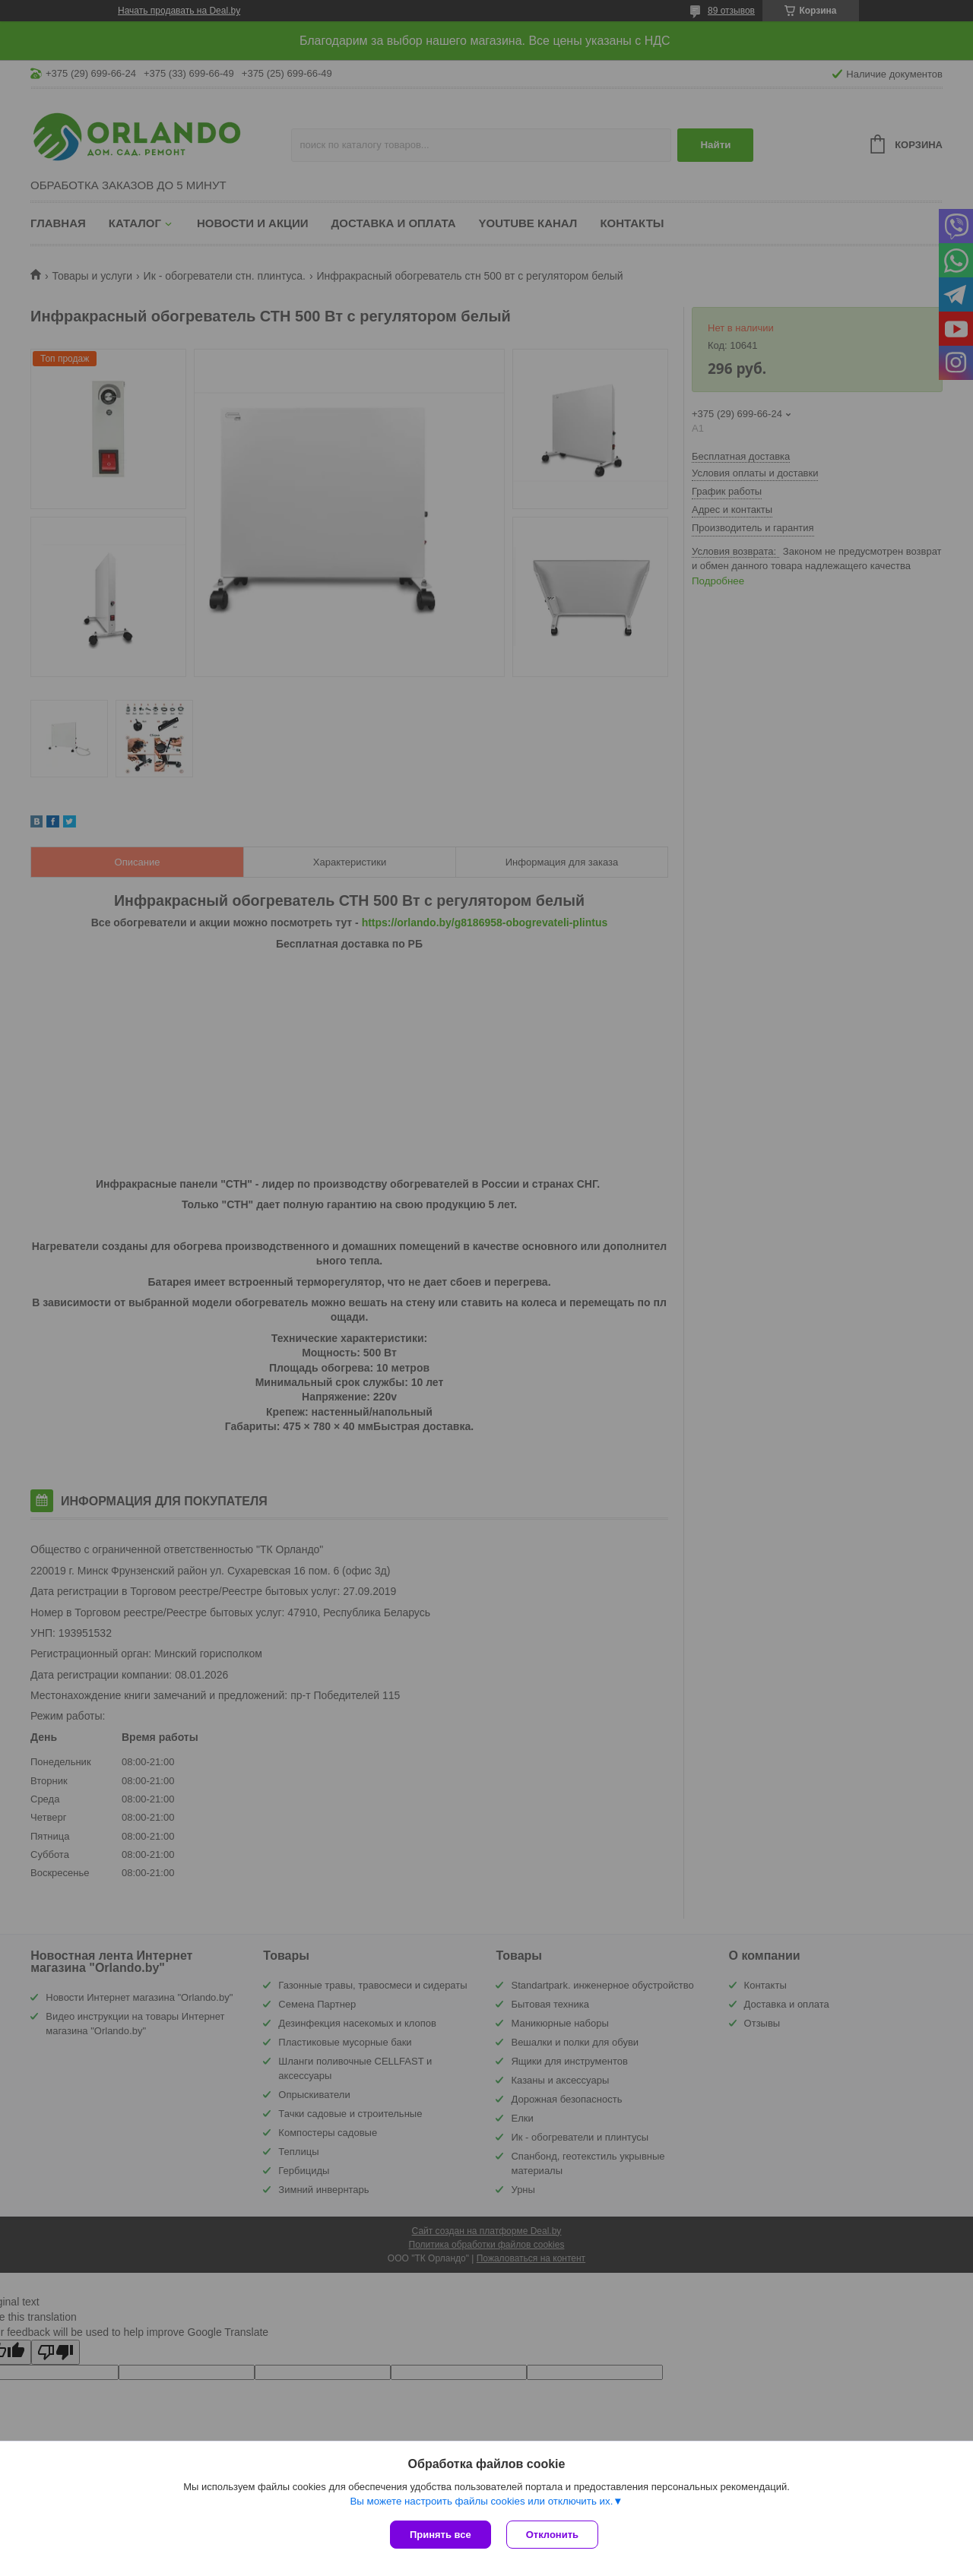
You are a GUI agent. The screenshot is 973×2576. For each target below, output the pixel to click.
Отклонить (552, 2534)
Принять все (440, 2534)
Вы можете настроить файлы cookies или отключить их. (481, 2501)
